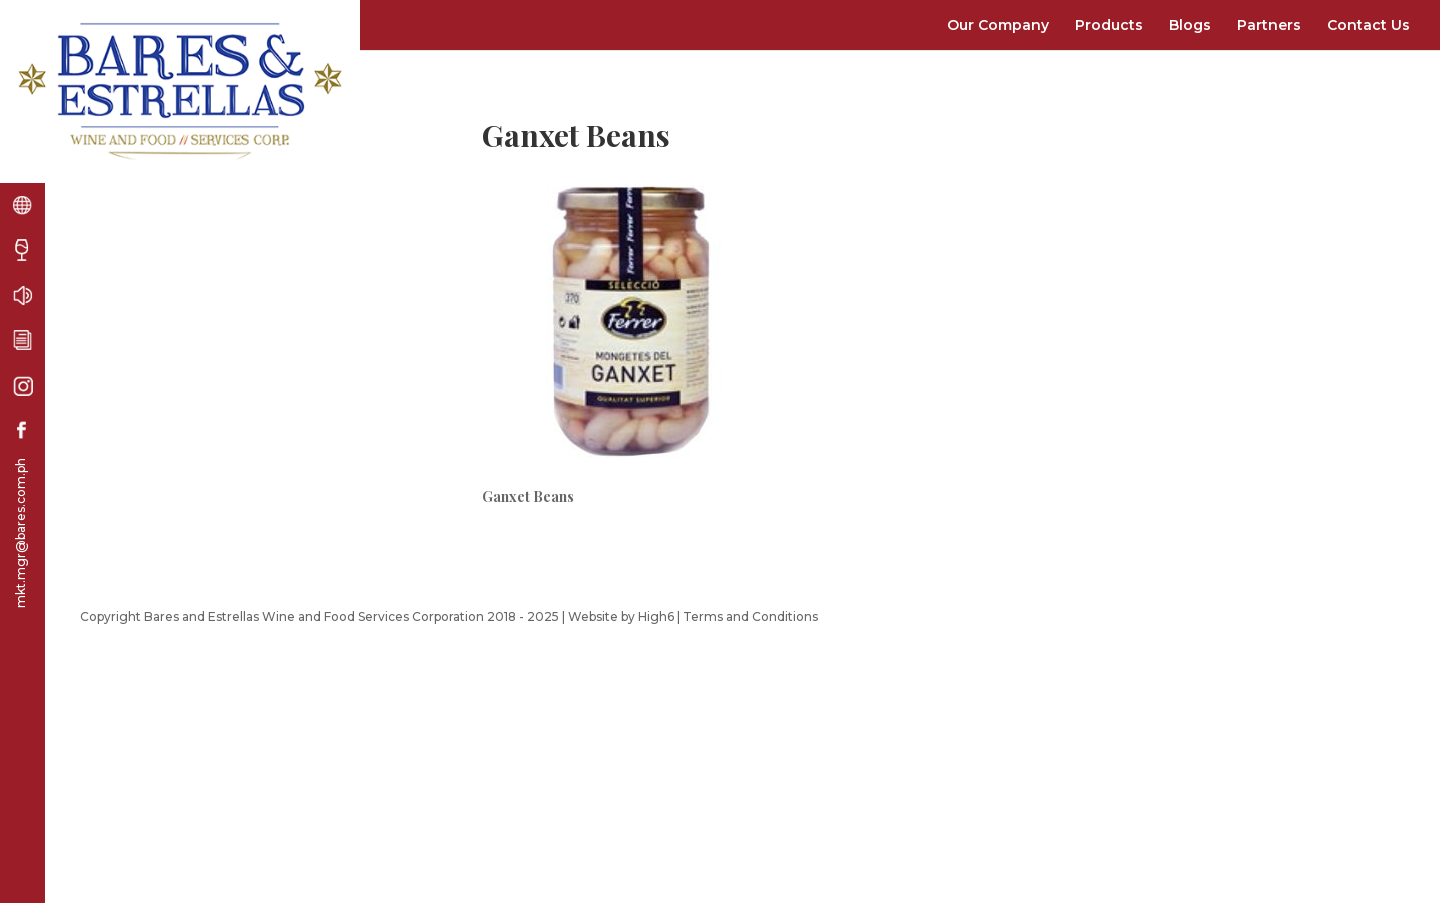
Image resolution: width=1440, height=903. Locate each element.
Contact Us (1368, 25)
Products (1109, 25)
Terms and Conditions (750, 616)
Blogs (1190, 25)
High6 (656, 616)
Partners (1269, 25)
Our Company (998, 25)
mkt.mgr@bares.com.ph (20, 533)
